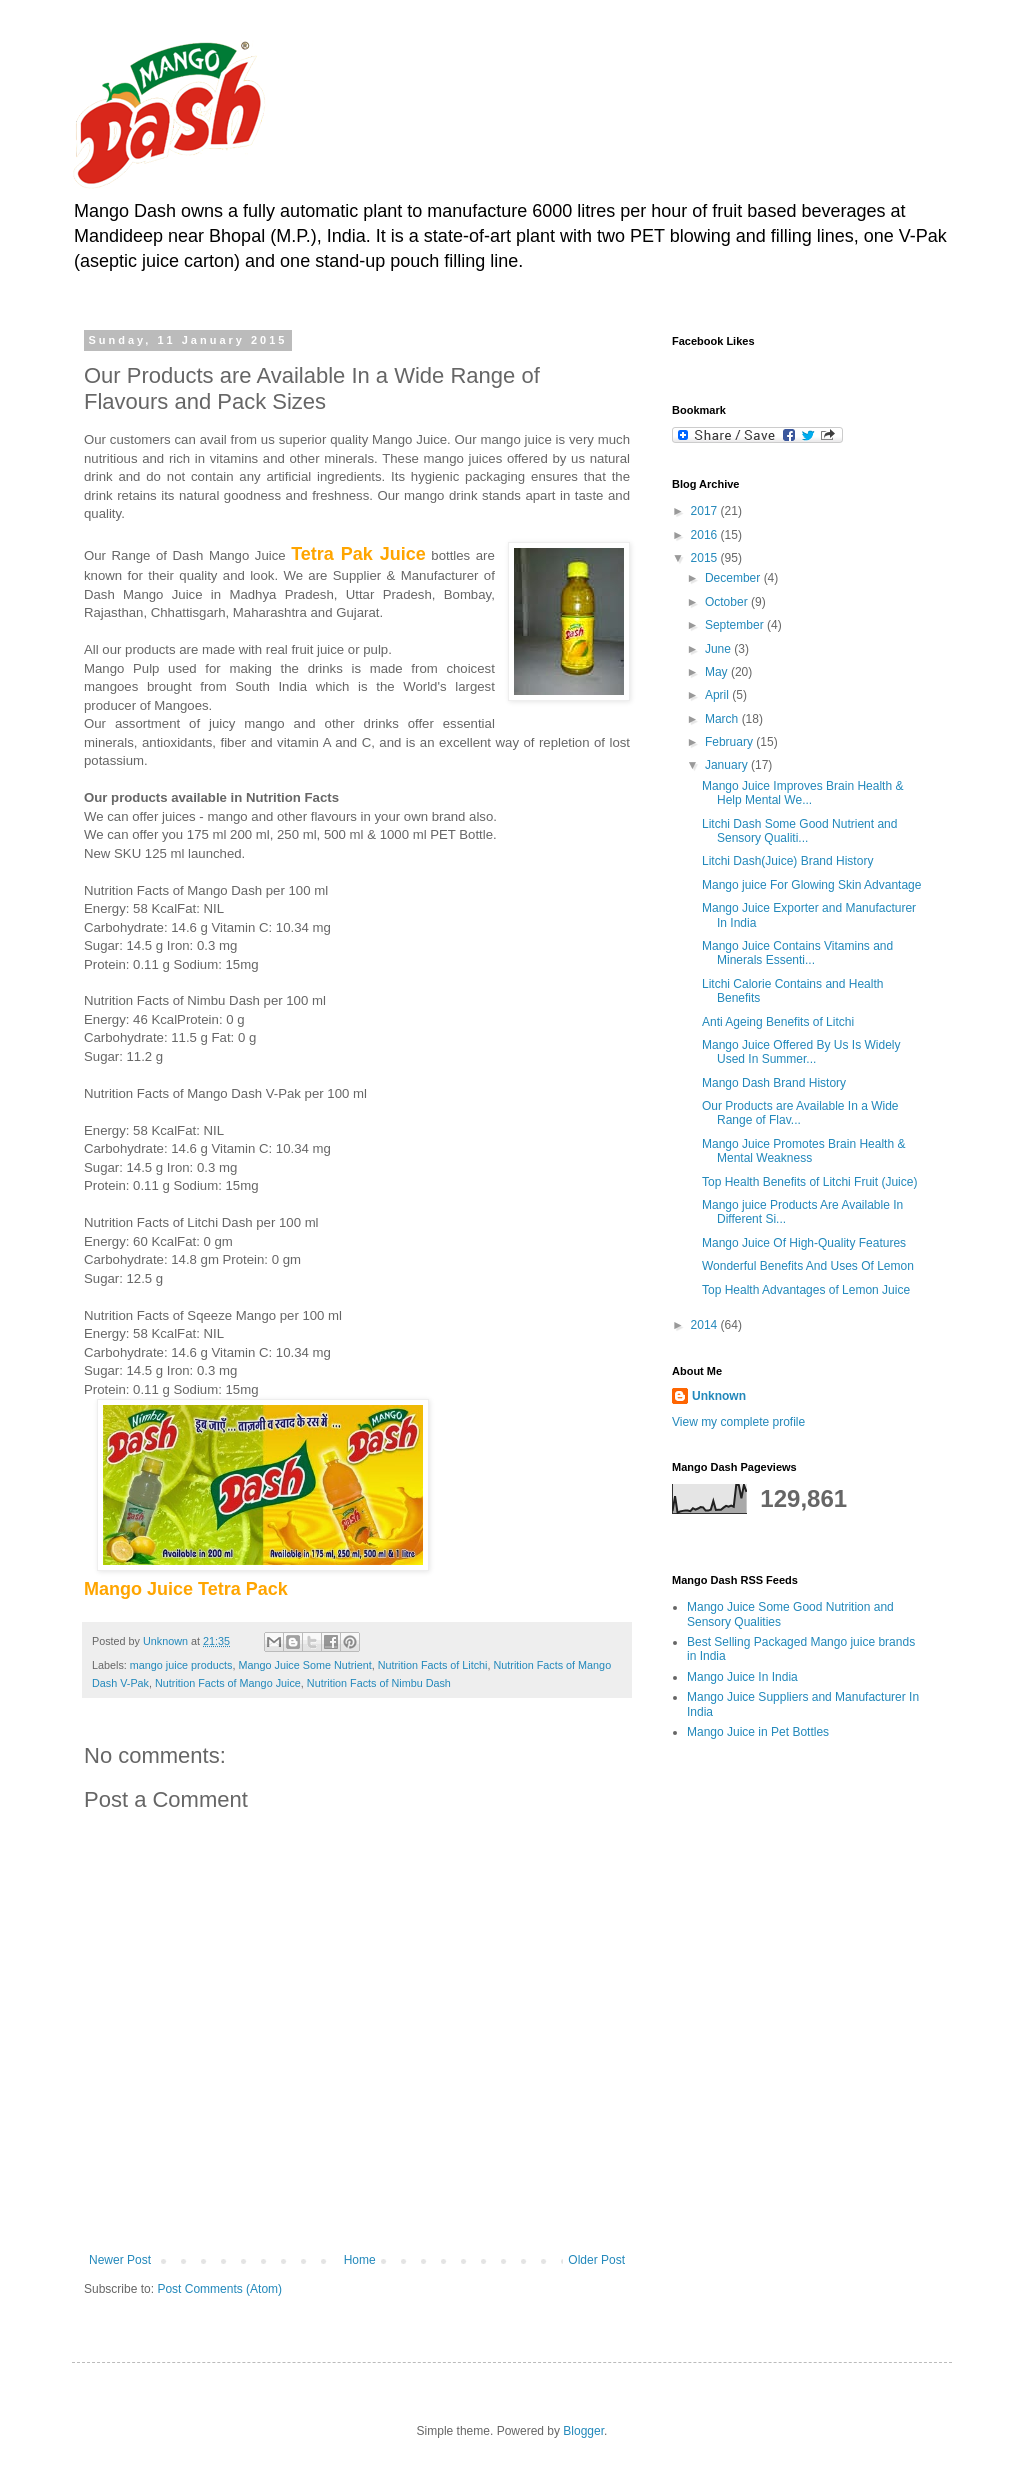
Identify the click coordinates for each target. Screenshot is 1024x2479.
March (723, 719)
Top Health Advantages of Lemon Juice (806, 1290)
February (730, 742)
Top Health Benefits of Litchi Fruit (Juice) (809, 1182)
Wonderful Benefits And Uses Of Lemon (808, 1266)
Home (360, 2260)
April (718, 695)
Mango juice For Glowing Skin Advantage (811, 885)
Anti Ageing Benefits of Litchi (778, 1022)
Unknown (719, 1396)
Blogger (583, 2431)
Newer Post (120, 2260)
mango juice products (181, 1665)
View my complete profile (738, 1422)
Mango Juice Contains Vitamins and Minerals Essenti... (797, 953)
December (734, 578)
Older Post (596, 2260)
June (719, 649)
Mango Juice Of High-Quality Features (804, 1243)
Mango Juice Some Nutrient (304, 1665)
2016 (706, 535)
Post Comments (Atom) (219, 2289)
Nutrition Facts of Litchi (433, 1665)
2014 (706, 1325)
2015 (706, 558)
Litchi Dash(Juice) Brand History (787, 861)
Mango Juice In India (742, 1677)
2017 (706, 511)
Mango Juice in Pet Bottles (758, 1732)
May (718, 672)
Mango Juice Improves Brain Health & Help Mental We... (802, 793)
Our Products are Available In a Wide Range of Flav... (800, 1113)
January (728, 765)
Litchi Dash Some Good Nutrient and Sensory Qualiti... (799, 831)
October (728, 602)
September (736, 625)
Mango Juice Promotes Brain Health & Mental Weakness (803, 1151)
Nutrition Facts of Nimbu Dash (379, 1683)
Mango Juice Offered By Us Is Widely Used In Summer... (801, 1052)
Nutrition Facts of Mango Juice (228, 1683)
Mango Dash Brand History (774, 1083)
